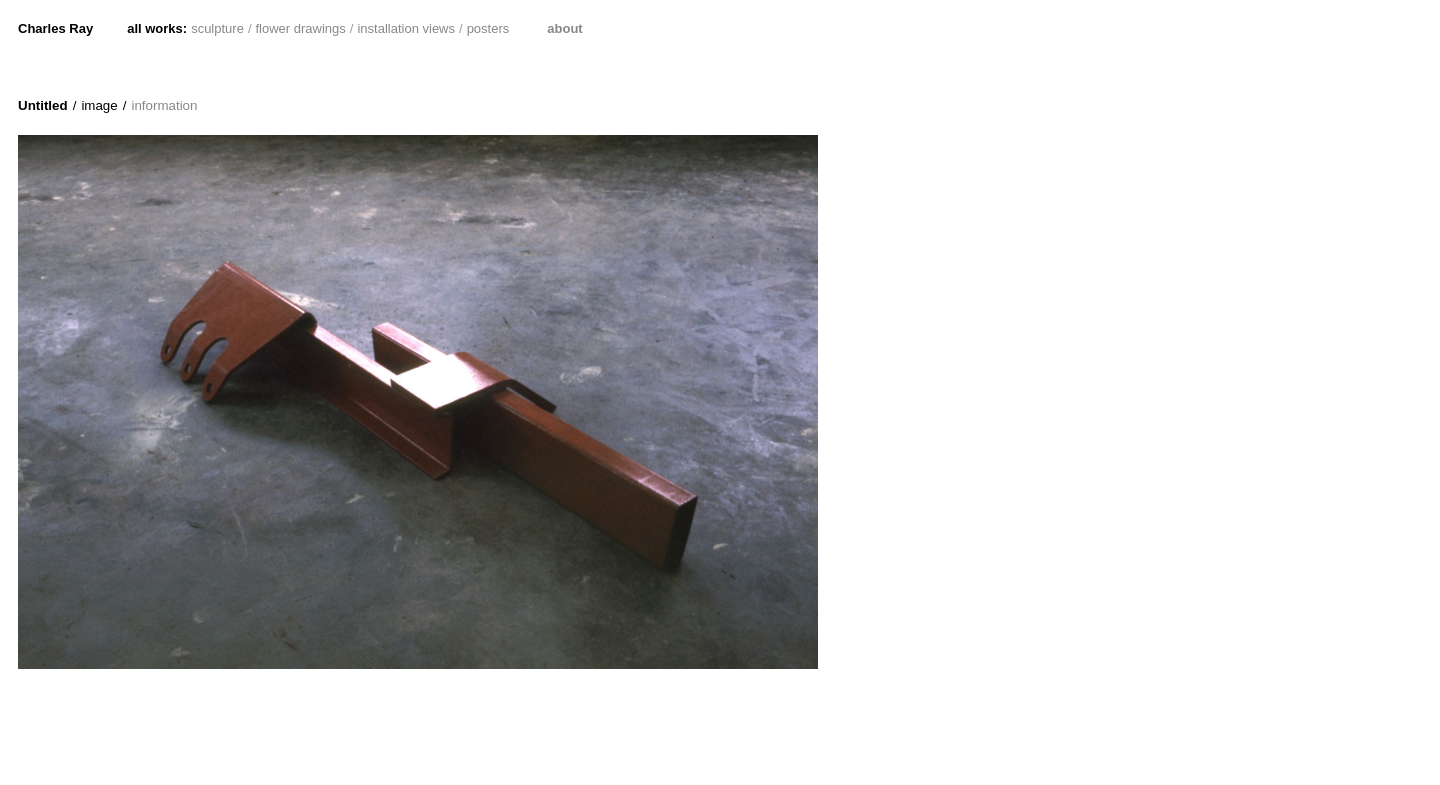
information (164, 105)
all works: (157, 28)
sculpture (217, 28)
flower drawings (301, 28)
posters (488, 28)
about (564, 28)
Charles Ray (55, 28)
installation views (406, 28)
